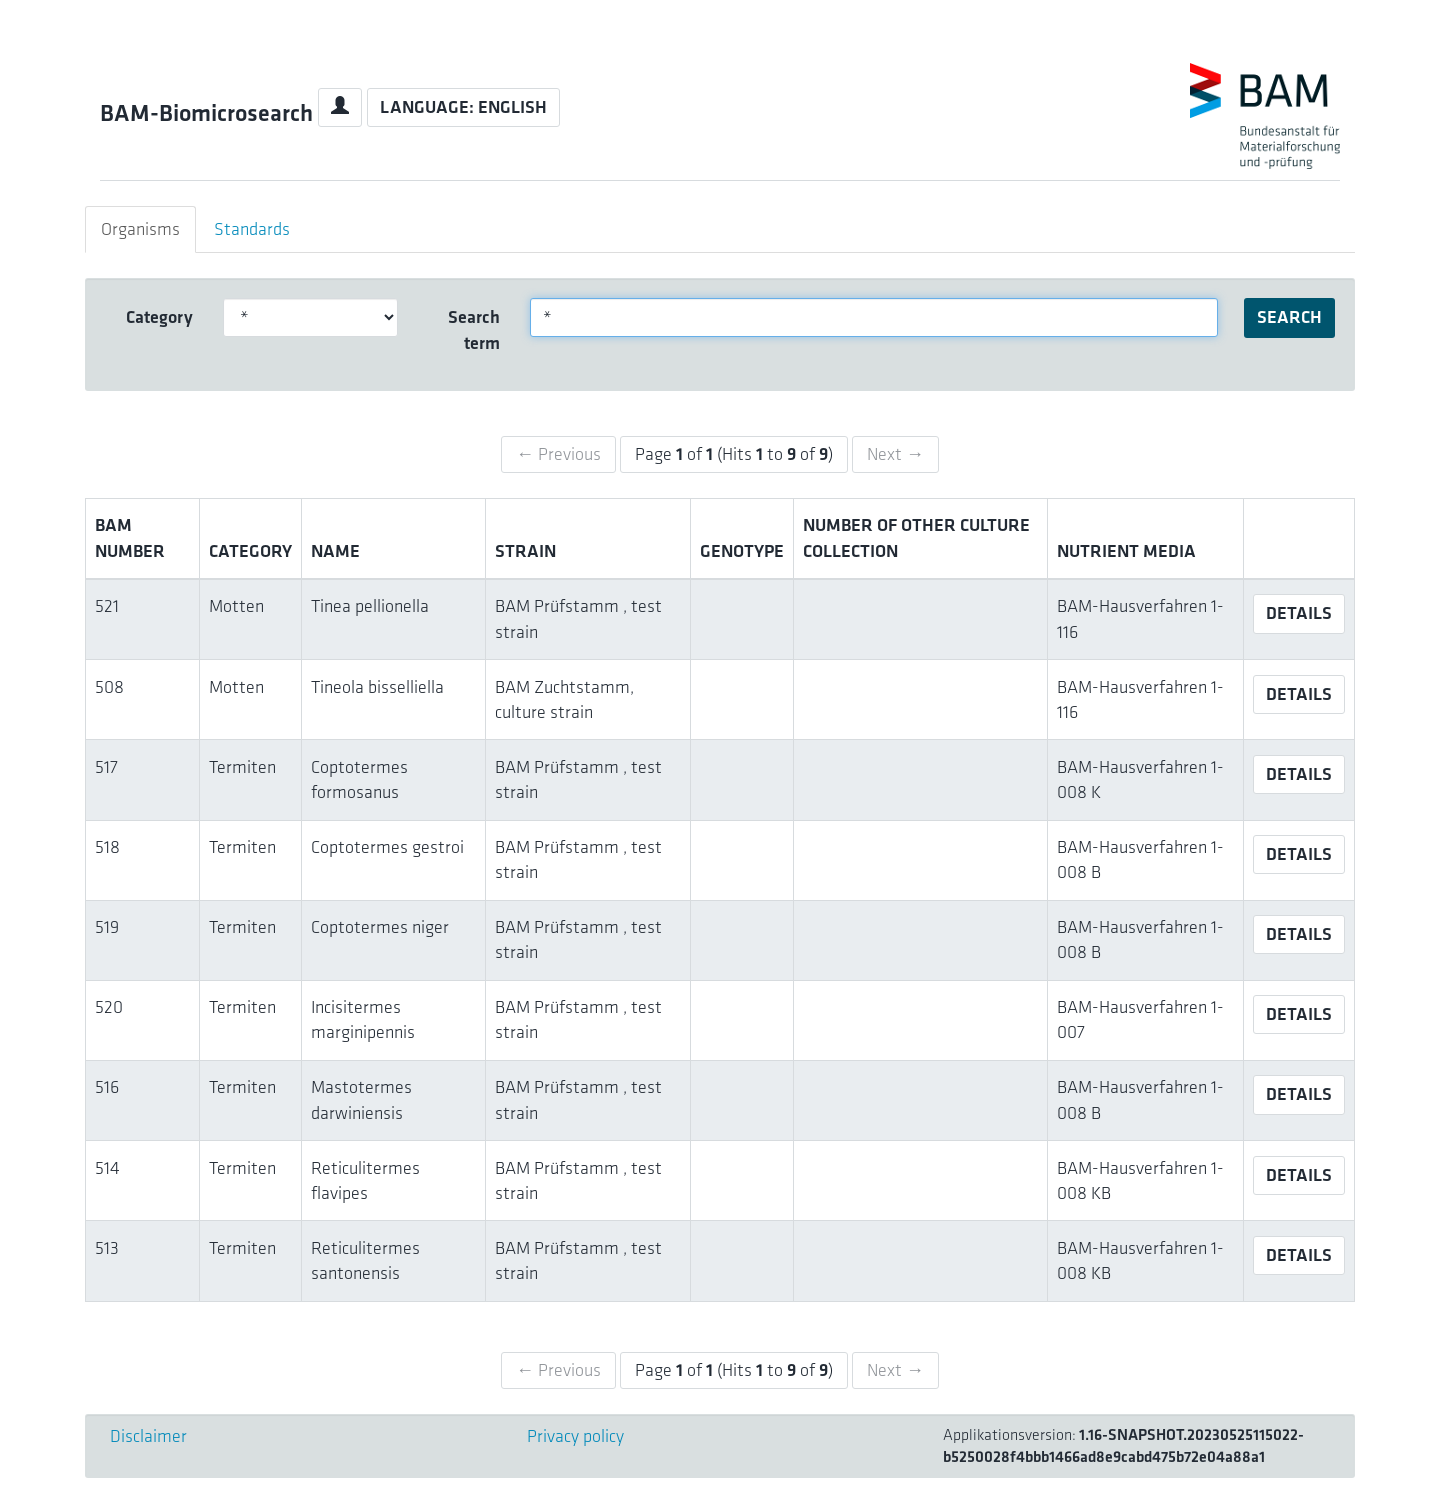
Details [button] (1299, 613)
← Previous (558, 454)
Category (159, 317)
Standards (252, 229)
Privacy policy (575, 1436)
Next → (895, 454)
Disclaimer (148, 1436)
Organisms (140, 229)
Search (1289, 317)
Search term (474, 329)
